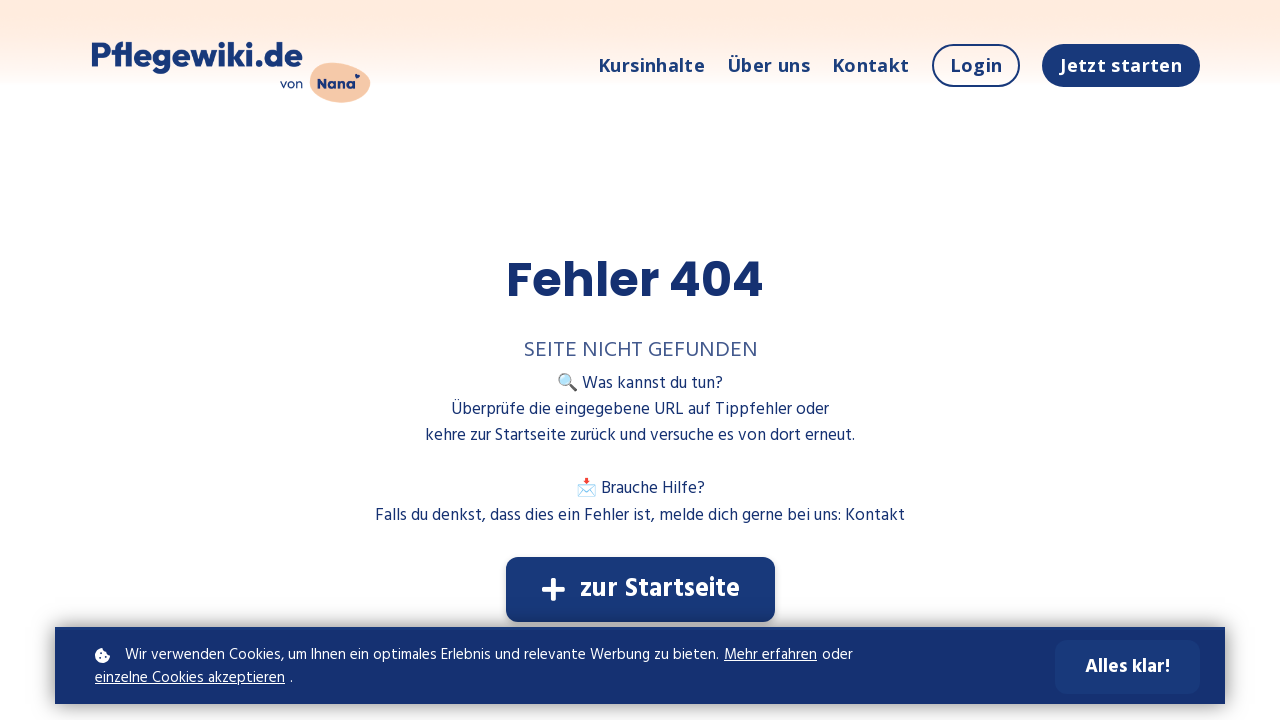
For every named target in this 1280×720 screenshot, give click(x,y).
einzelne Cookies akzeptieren (190, 678)
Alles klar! (1127, 667)
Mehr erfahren (770, 655)
